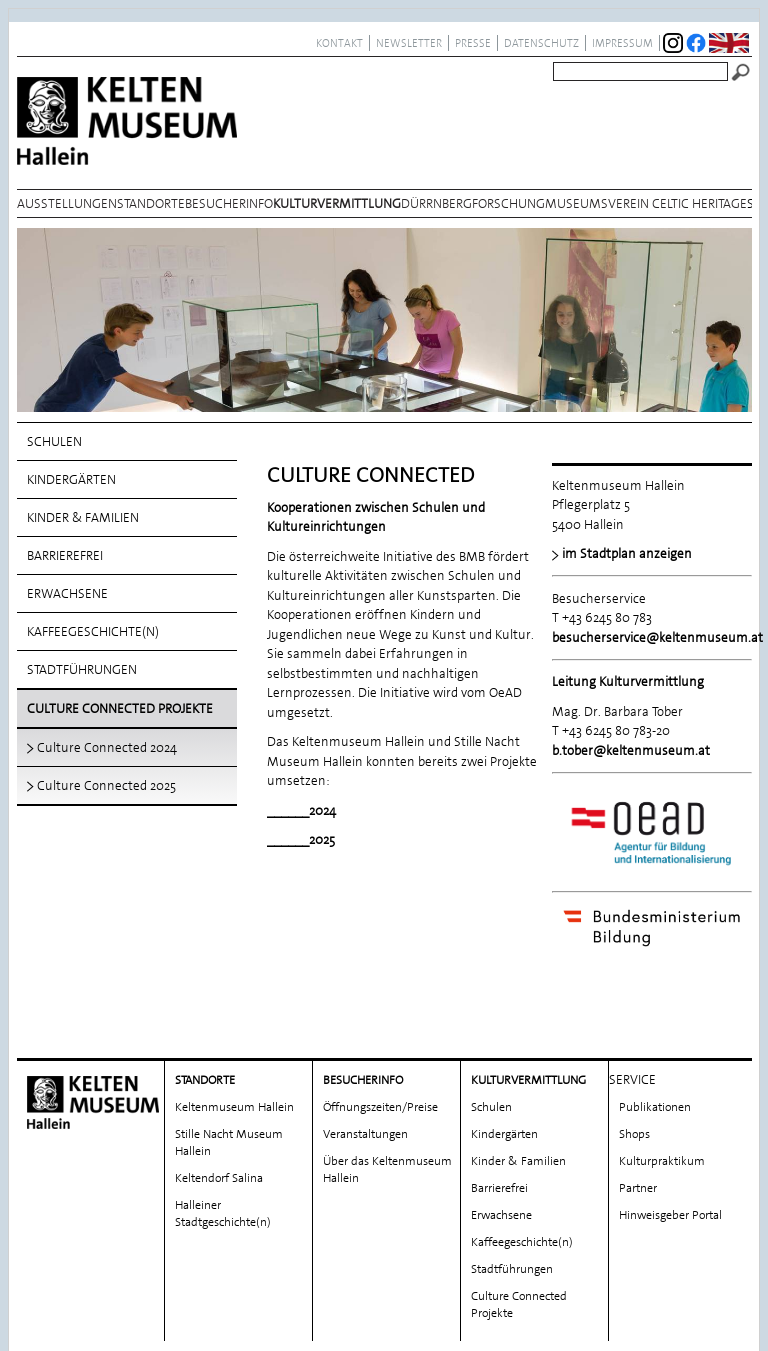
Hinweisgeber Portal (670, 1207)
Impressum (622, 43)
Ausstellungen (67, 203)
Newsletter (409, 43)
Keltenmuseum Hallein (234, 1099)
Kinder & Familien (83, 517)
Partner (638, 1180)
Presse (473, 43)
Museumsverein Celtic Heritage (646, 203)
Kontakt (339, 43)
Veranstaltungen (365, 1126)
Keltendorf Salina (219, 1170)
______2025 (301, 839)
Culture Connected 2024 (107, 747)
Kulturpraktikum (662, 1153)
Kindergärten (71, 479)
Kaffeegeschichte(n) (93, 631)
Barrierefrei (65, 555)
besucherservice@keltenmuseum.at (657, 637)
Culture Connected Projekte (120, 708)
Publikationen (655, 1099)
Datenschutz (541, 43)
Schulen (54, 441)
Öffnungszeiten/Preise (380, 1099)
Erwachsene (67, 593)
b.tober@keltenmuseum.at (631, 750)
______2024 (301, 810)
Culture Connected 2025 (106, 785)
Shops (634, 1126)
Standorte (151, 203)
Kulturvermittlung (337, 203)
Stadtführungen (82, 669)
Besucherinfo (229, 203)
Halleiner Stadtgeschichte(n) (223, 1205)
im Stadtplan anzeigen (627, 553)
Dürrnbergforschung (473, 203)
